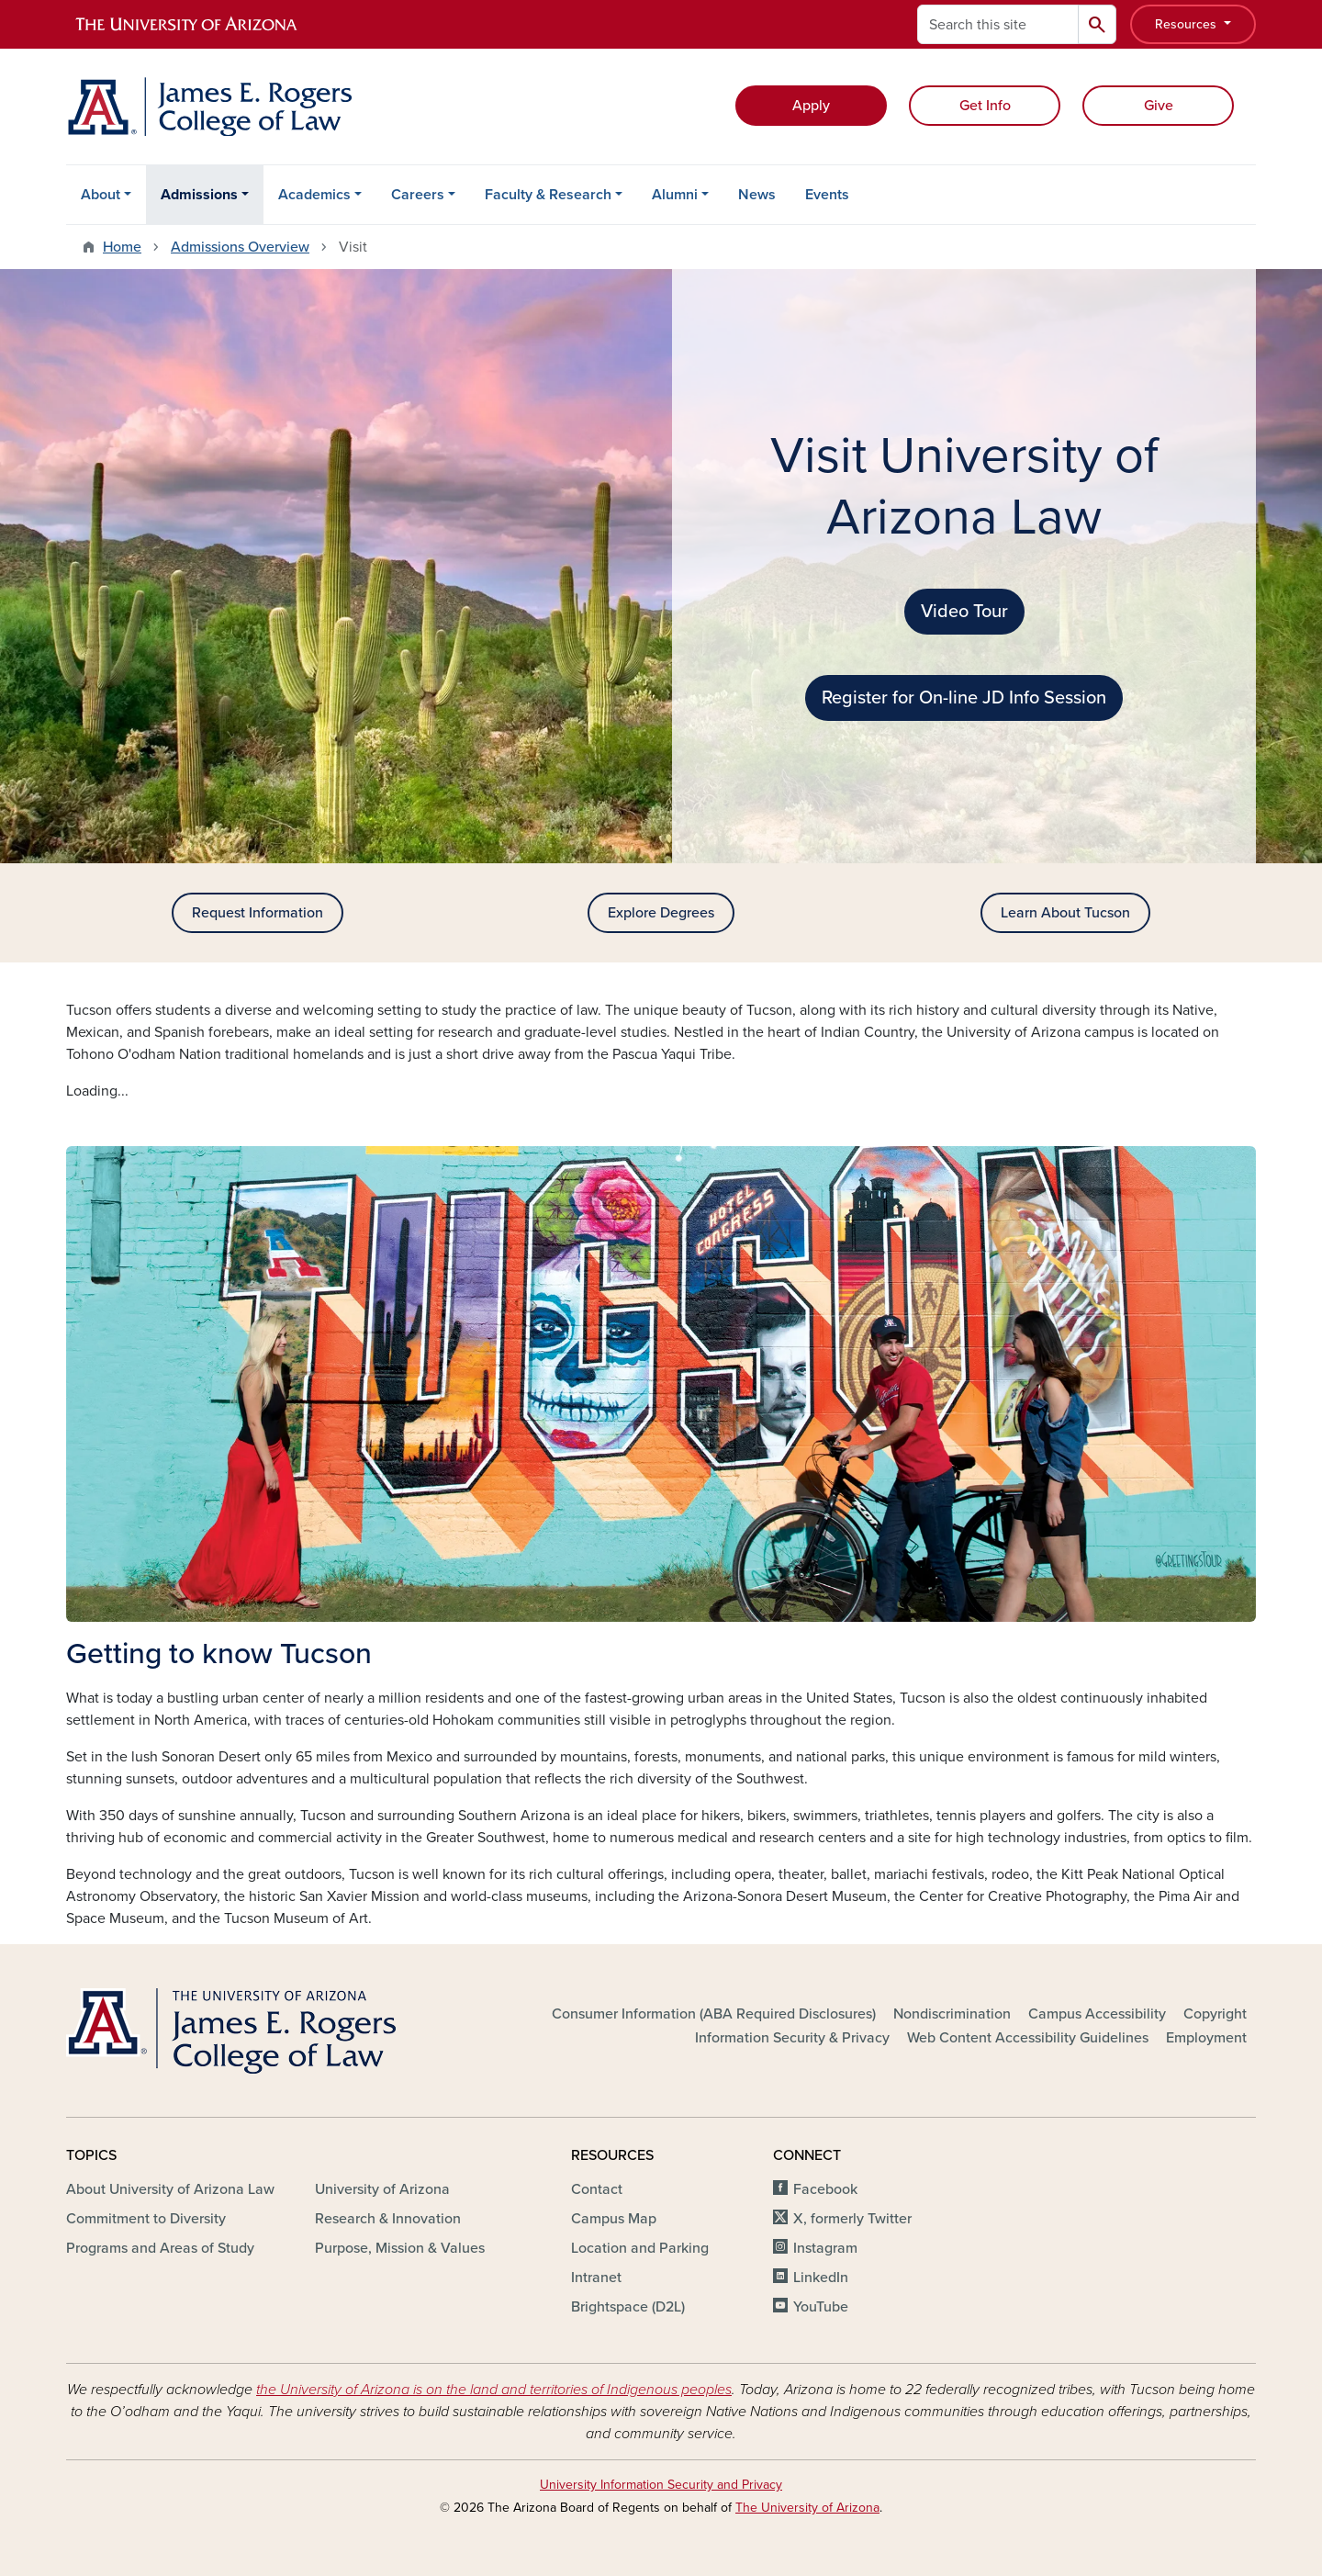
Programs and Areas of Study (160, 2248)
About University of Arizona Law (170, 2189)
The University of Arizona (807, 2507)
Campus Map (613, 2219)
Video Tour (964, 612)
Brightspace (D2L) (628, 2307)
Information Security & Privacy (792, 2038)
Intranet (596, 2277)
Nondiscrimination (952, 2014)
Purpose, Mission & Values (400, 2248)
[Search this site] (998, 24)
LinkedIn (820, 2277)
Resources (1187, 24)
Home (122, 247)
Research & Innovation (388, 2219)
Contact (596, 2189)
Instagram (825, 2248)
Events (827, 195)
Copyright (1215, 2014)
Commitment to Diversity (146, 2219)
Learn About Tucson (1065, 913)
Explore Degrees (661, 913)
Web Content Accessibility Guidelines (1027, 2038)
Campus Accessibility (1097, 2014)
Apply (811, 105)
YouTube (820, 2307)
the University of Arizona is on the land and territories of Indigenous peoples (494, 2389)
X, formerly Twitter (852, 2219)
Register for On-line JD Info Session (964, 698)
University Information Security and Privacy (661, 2484)
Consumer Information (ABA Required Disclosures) (714, 2014)
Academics (314, 195)
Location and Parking (640, 2248)
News (757, 195)
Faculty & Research (548, 195)
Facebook (825, 2189)
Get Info (985, 105)
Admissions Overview (240, 247)
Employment (1206, 2038)
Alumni (675, 195)
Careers (417, 195)
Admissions (199, 195)
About (100, 195)
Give (1158, 105)
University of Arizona (382, 2189)
